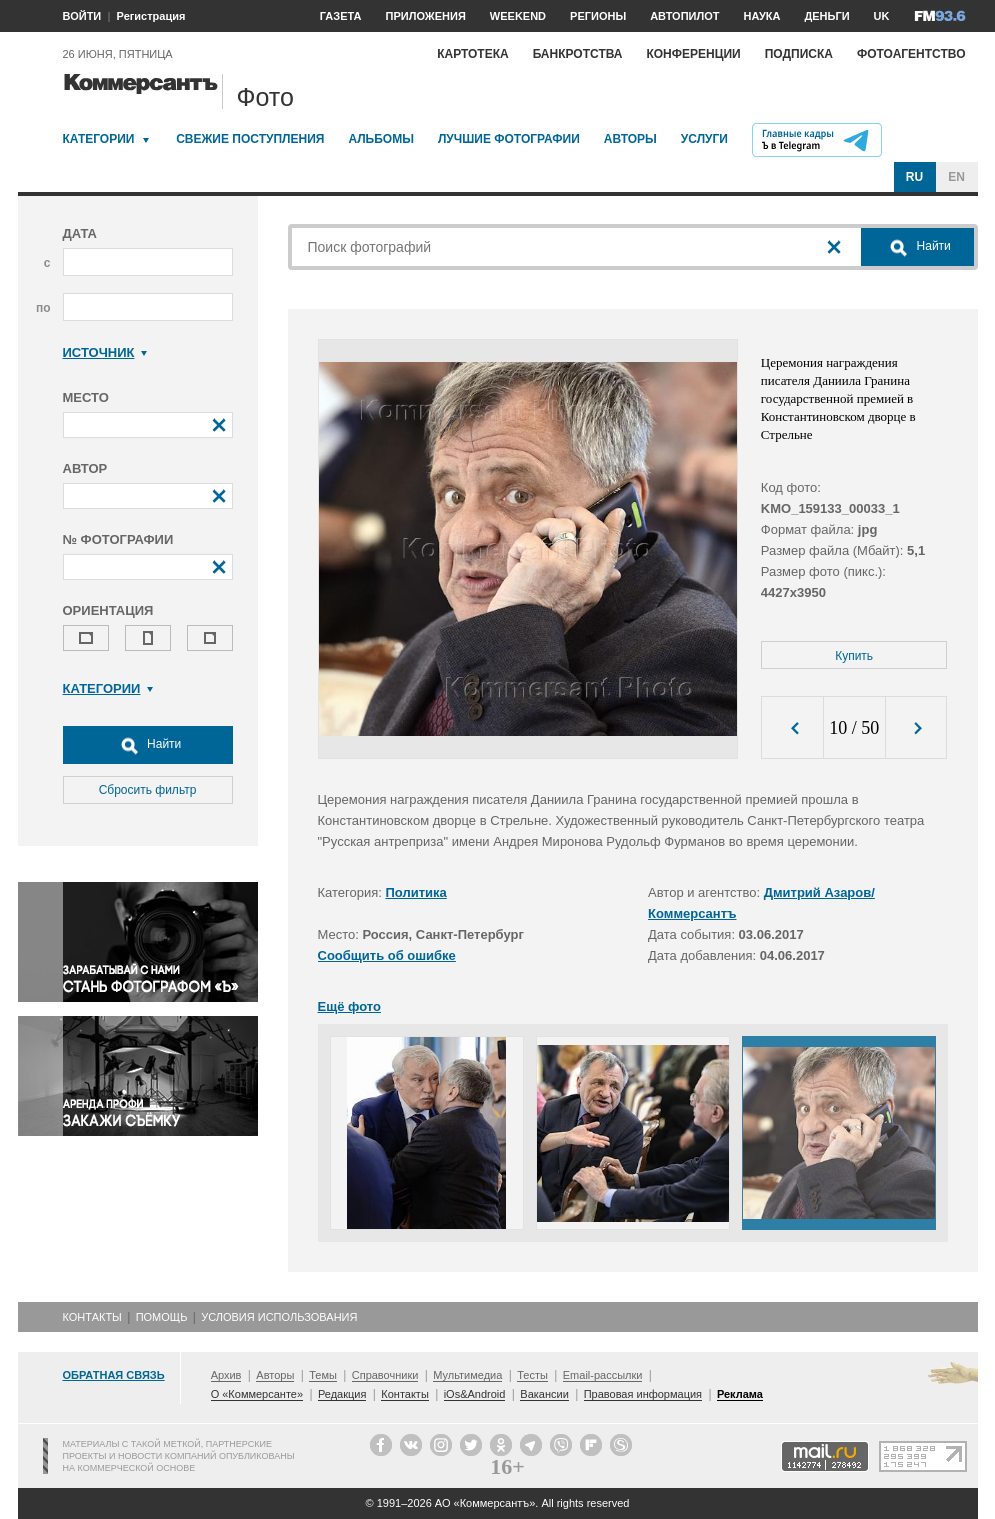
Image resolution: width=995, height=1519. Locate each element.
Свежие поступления (250, 139)
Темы (323, 1375)
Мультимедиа (467, 1375)
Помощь (162, 1317)
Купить (854, 656)
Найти (148, 745)
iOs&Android (475, 1394)
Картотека (473, 54)
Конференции (693, 54)
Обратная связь (114, 1375)
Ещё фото (349, 1006)
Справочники (385, 1375)
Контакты (92, 1317)
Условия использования (279, 1317)
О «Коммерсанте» (257, 1394)
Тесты (532, 1375)
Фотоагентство (911, 54)
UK (882, 16)
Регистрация (151, 16)
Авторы (630, 139)
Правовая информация (643, 1394)
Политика (416, 892)
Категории (99, 139)
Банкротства (578, 54)
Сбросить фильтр (148, 790)
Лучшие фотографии (509, 139)
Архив (226, 1375)
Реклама (740, 1394)
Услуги (704, 139)
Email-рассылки (603, 1375)
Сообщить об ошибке (387, 955)
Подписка (799, 54)
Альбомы (381, 139)
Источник (105, 352)
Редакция (342, 1394)
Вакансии (544, 1394)
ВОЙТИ (82, 16)
